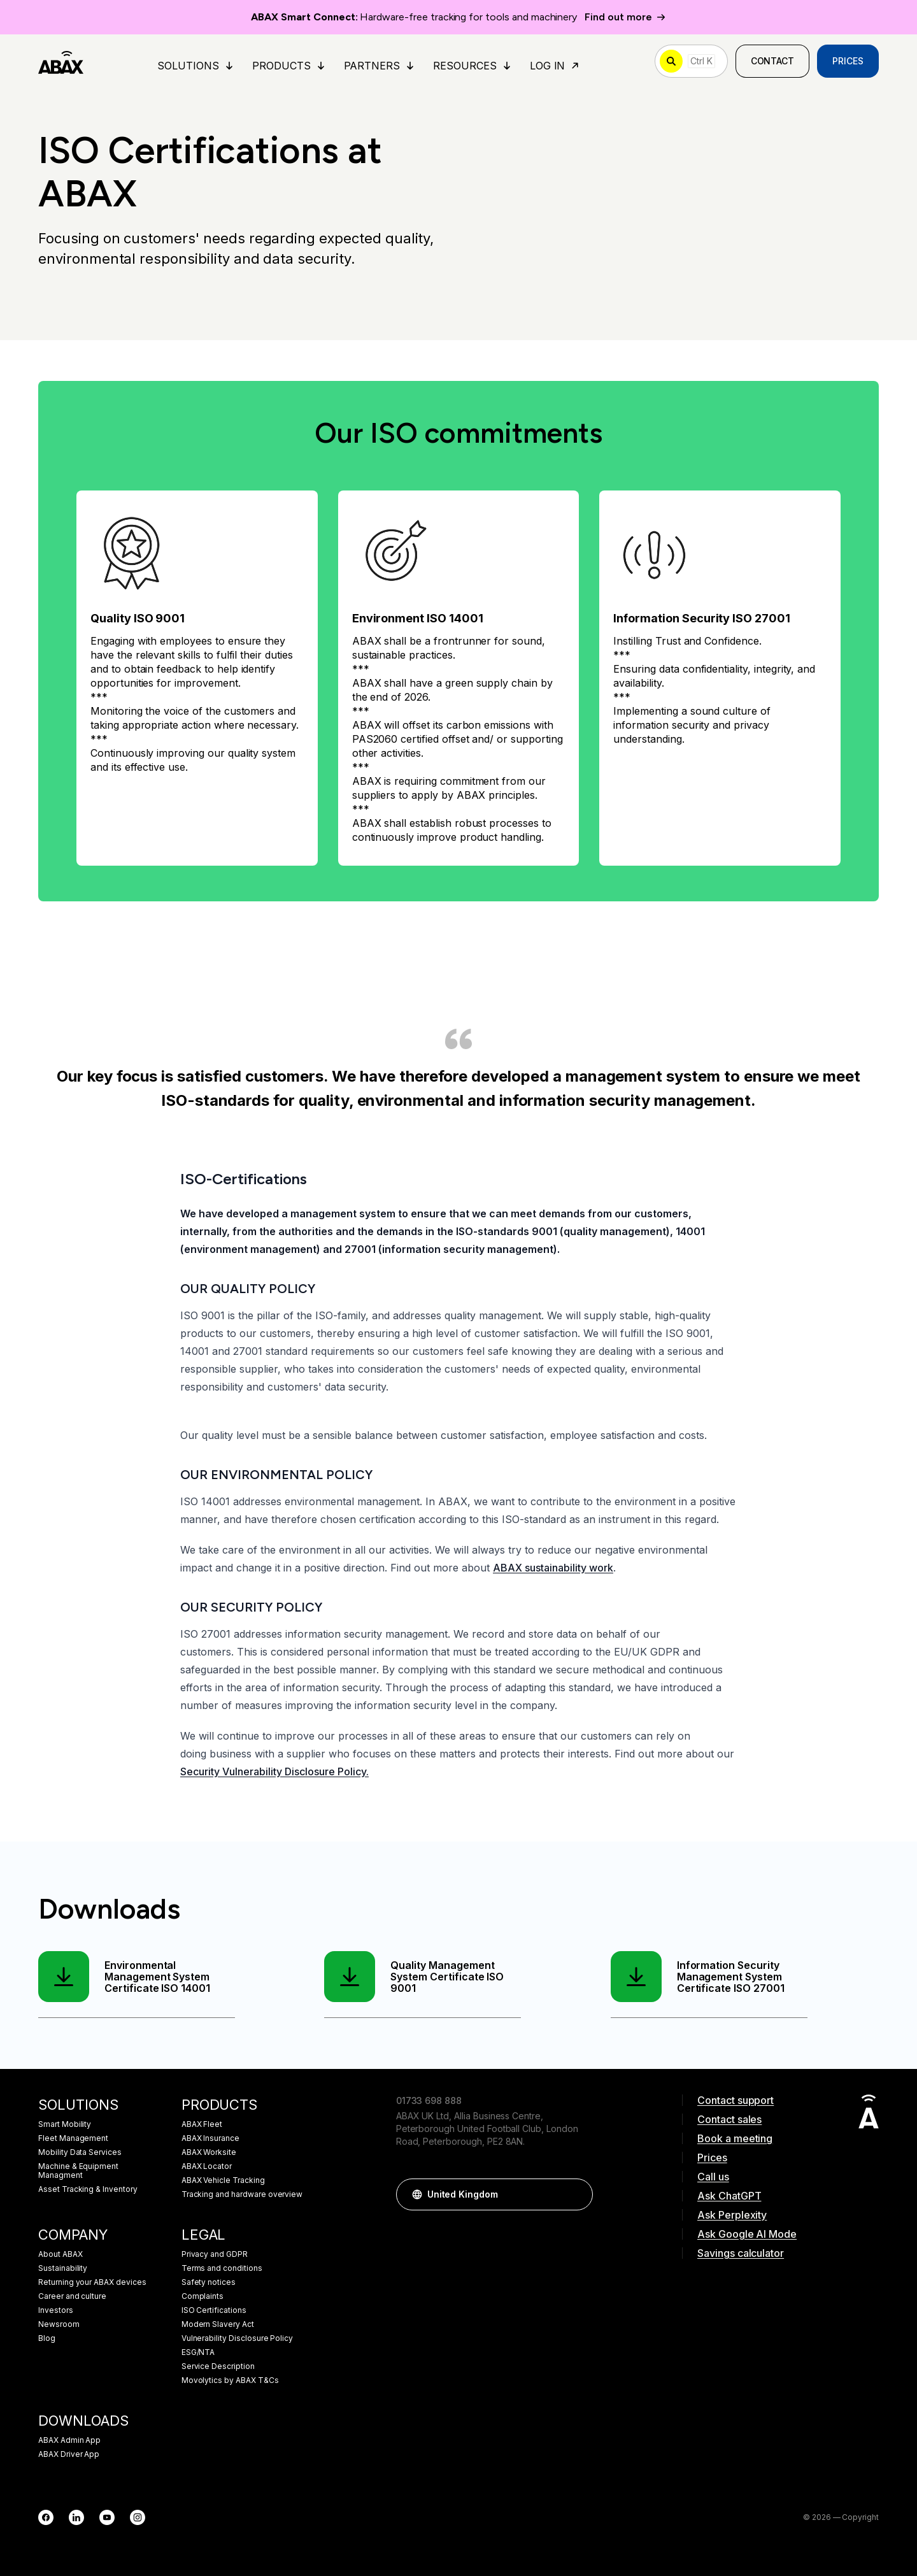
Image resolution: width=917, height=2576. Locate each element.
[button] (577, 2194)
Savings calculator (740, 2253)
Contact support (735, 2100)
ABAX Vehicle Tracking (223, 2180)
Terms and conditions (221, 2268)
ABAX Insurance (210, 2138)
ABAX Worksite (208, 2152)
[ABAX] (60, 61)
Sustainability (62, 2268)
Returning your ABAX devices (92, 2282)
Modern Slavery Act (217, 2324)
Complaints (202, 2296)
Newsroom (59, 2324)
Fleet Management (73, 2138)
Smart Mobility (64, 2124)
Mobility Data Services (80, 2152)
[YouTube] (107, 2517)
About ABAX (60, 2254)
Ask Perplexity (732, 2215)
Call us (713, 2176)
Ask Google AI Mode (747, 2234)
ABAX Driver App (68, 2454)
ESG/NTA (198, 2352)
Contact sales (729, 2119)
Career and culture (72, 2296)
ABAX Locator (206, 2166)
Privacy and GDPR (214, 2254)
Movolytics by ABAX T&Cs (230, 2380)
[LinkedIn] (76, 2517)
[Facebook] (45, 2517)
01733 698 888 (429, 2100)
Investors (55, 2310)
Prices (848, 60)
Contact (773, 60)
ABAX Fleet (202, 2124)
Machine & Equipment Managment (78, 2171)
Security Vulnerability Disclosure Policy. (274, 1771)
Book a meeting (734, 2138)
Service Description (218, 2366)
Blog (46, 2338)
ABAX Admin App (69, 2440)
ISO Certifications (213, 2310)
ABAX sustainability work (553, 1567)
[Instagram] (137, 2517)
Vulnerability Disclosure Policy (237, 2338)
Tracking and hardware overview (242, 2194)
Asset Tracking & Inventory (88, 2189)
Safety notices (208, 2282)
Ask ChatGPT (729, 2195)
